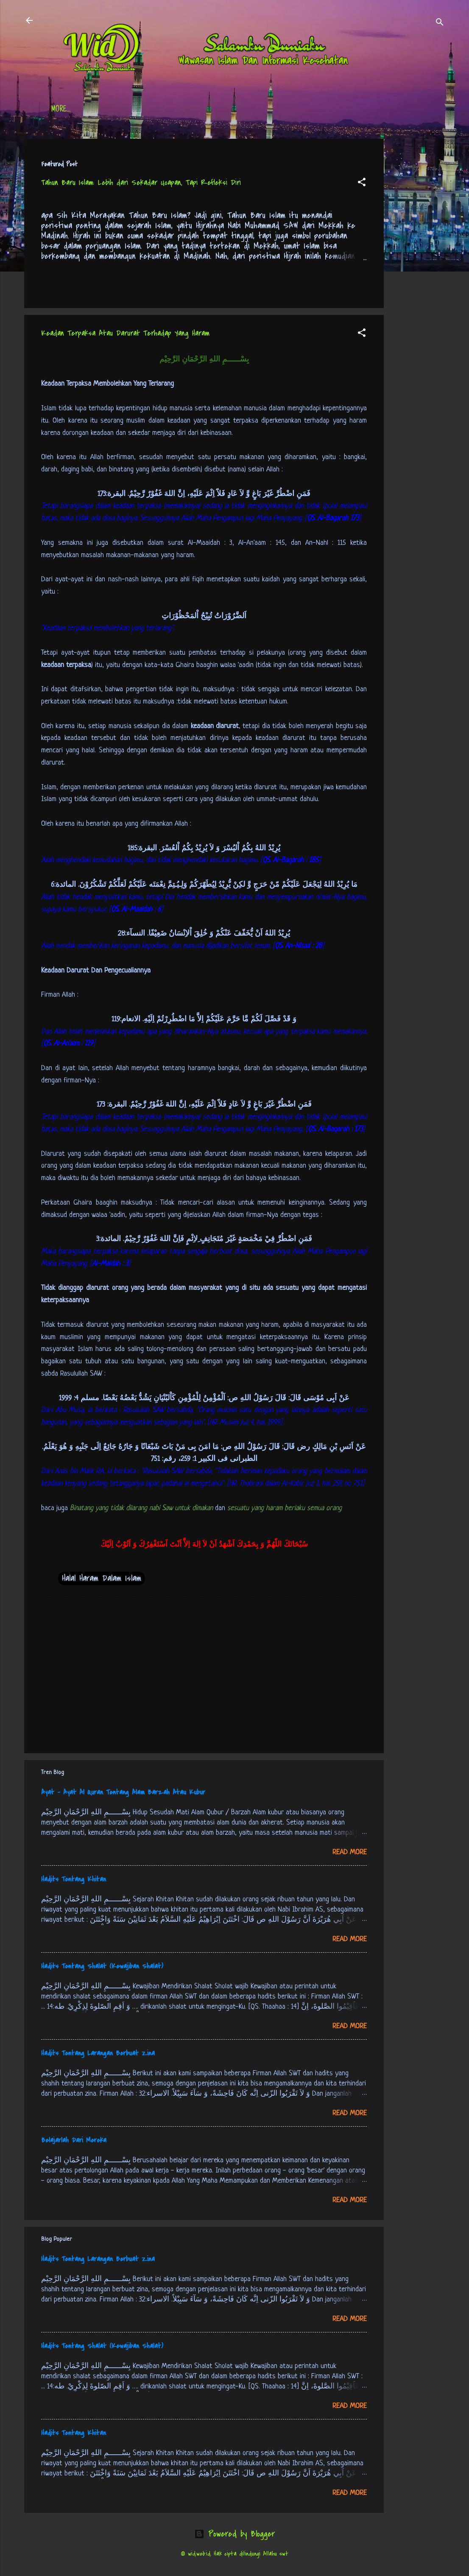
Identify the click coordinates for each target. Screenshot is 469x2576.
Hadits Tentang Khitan (73, 1879)
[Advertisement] (418, 266)
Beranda (63, 110)
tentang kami (318, 110)
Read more (349, 1852)
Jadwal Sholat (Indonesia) (181, 110)
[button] (362, 183)
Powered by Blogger (234, 2534)
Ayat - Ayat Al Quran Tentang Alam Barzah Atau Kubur (123, 1792)
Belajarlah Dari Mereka (73, 2140)
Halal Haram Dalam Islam (101, 1578)
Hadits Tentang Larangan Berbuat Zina (98, 2053)
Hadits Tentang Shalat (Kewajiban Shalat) (102, 1966)
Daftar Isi (109, 110)
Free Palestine (259, 110)
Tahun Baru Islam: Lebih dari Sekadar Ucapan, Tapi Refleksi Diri (141, 182)
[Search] (440, 23)
